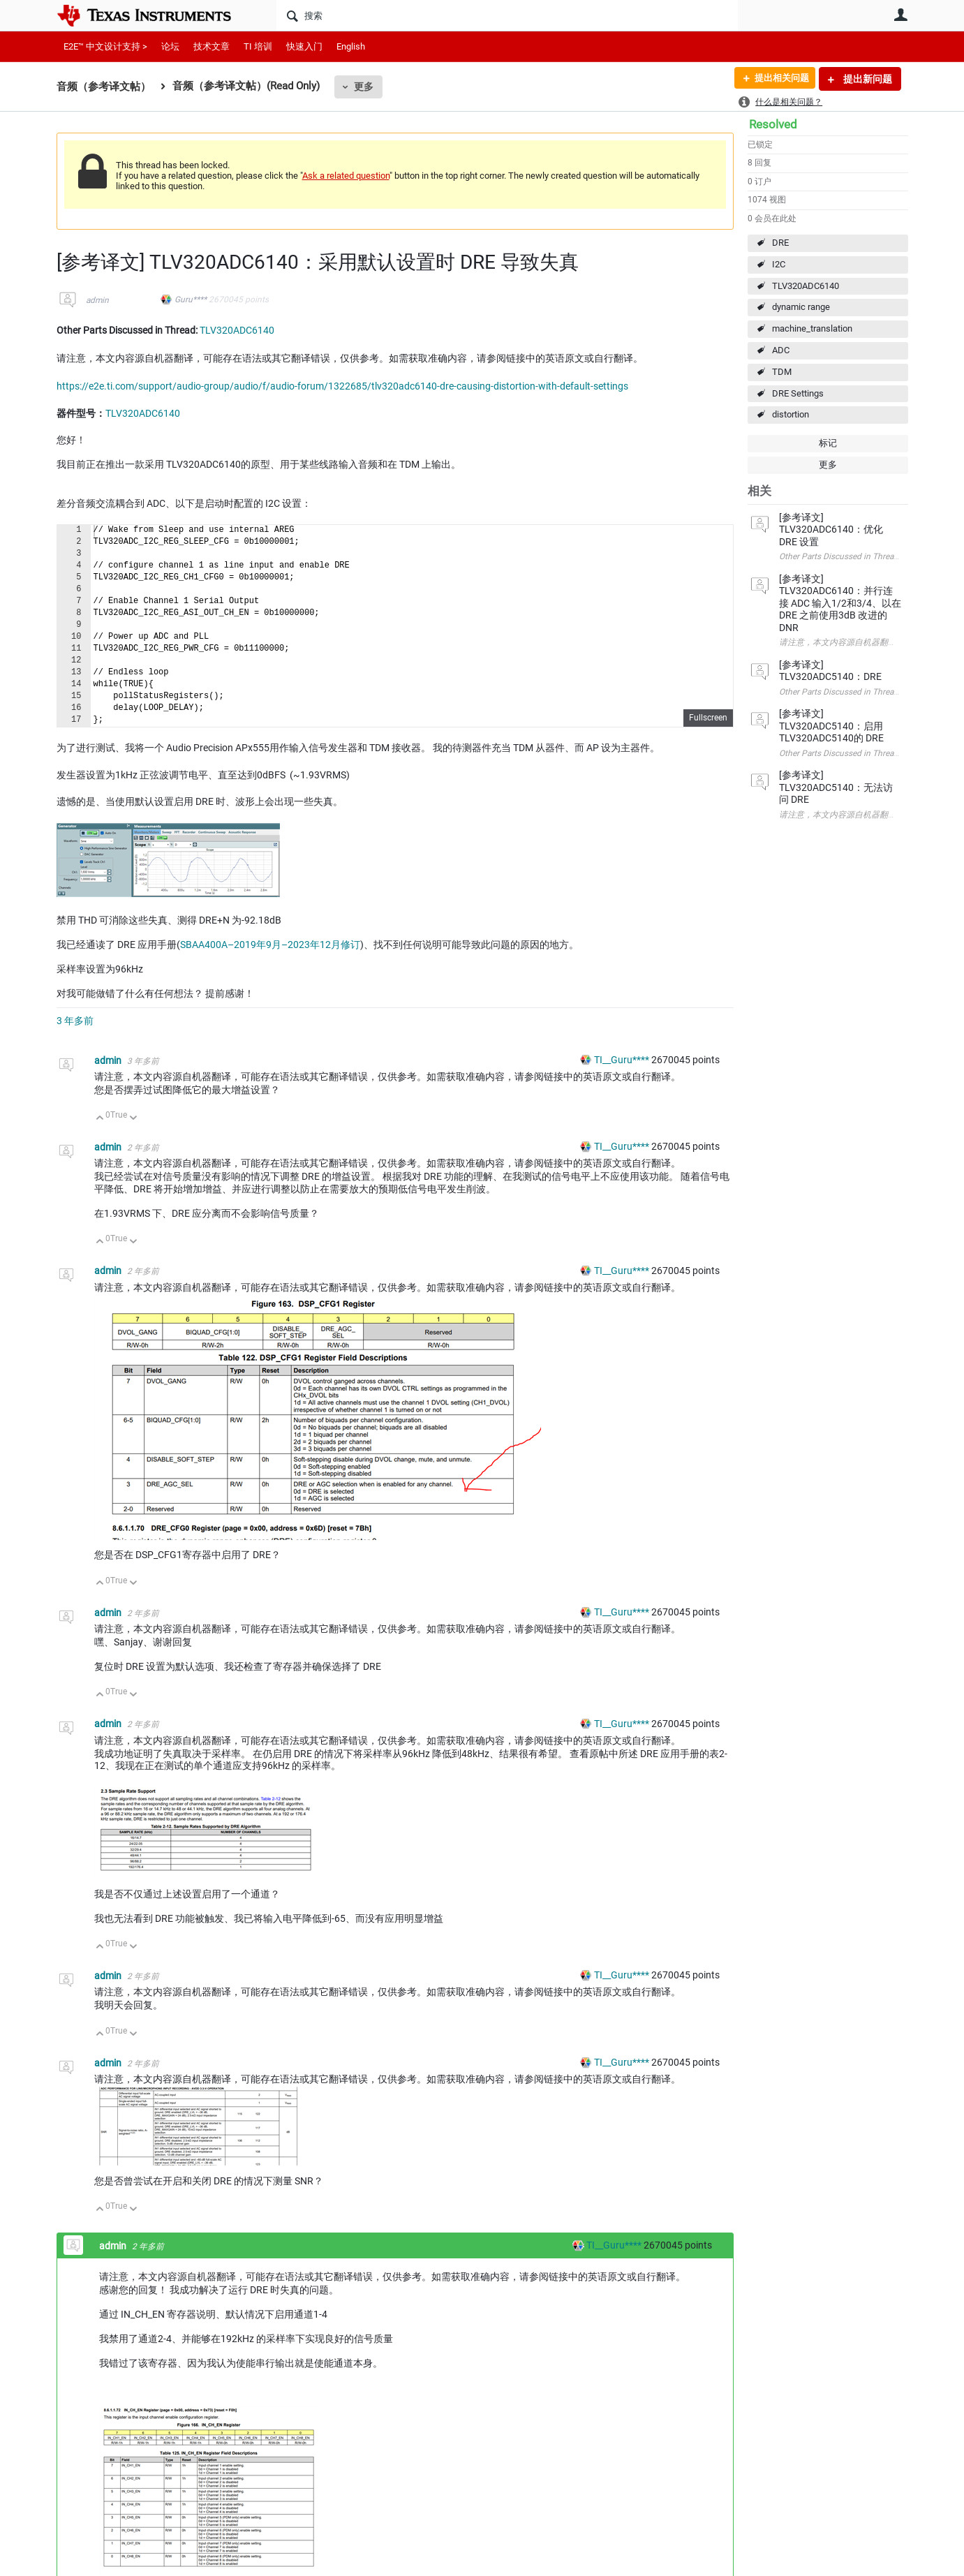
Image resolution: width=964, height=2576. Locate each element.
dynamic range (801, 307)
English (350, 46)
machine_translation (812, 328)
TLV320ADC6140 (805, 286)
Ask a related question (346, 175)
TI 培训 (258, 46)
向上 (100, 1119)
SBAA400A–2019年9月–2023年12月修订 (270, 944)
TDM (782, 372)
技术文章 (211, 46)
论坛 (170, 46)
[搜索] (507, 15)
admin (97, 300)
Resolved (773, 124)
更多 (363, 86)
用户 (901, 15)
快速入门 (304, 46)
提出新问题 (866, 78)
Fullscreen (708, 718)
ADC (780, 350)
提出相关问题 (777, 78)
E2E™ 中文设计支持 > (105, 46)
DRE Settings (798, 393)
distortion (790, 414)
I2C (778, 264)
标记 (828, 443)
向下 (133, 1119)
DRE (780, 242)
